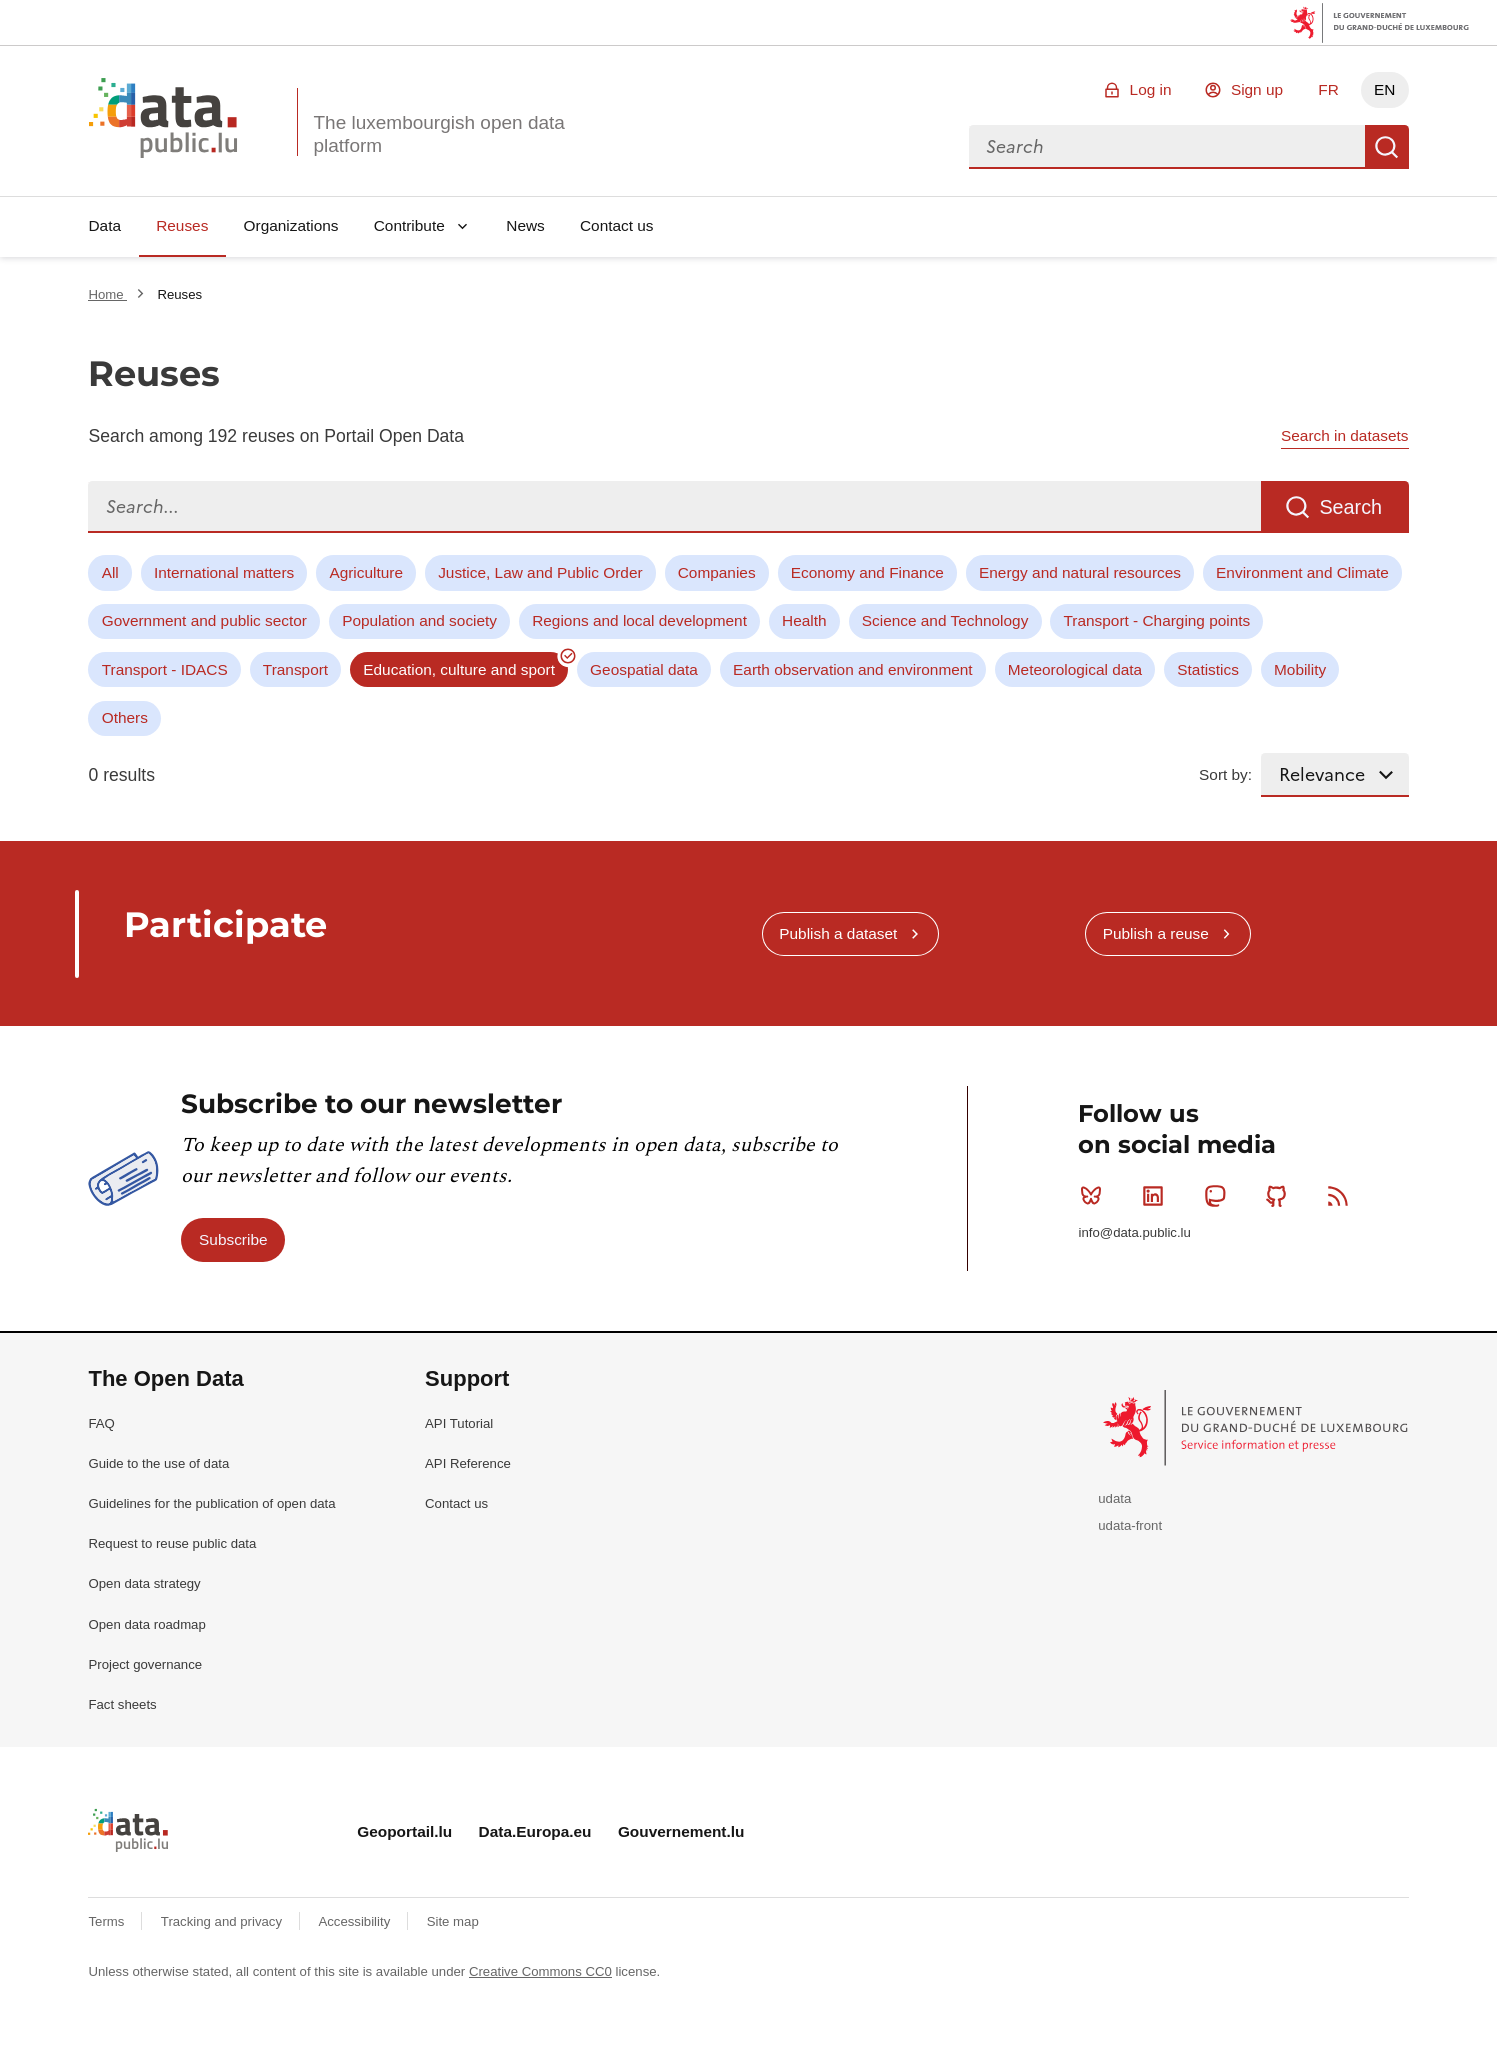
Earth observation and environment (853, 669)
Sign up (1257, 89)
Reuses (182, 225)
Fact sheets (122, 1704)
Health (804, 620)
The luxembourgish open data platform (438, 134)
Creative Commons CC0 (540, 1971)
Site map (453, 1921)
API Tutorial (459, 1423)
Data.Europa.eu (535, 1831)
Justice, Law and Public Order (540, 572)
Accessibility (355, 1921)
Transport (295, 669)
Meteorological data (1075, 669)
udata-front (1130, 1525)
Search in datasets (1344, 435)
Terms (108, 1921)
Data (104, 225)
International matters (224, 572)
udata (1114, 1498)
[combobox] (1167, 147)
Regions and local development (639, 620)
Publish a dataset (838, 933)
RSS (1342, 1196)
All (110, 572)
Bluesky (1095, 1196)
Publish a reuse (1156, 933)
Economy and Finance (867, 572)
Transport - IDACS (165, 669)
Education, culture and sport (459, 669)
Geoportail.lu (404, 1831)
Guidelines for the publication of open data (211, 1503)
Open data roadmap (146, 1624)
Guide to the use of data (158, 1463)
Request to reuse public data (172, 1543)
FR (1328, 89)
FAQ (101, 1423)
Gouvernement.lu (681, 1831)
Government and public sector (204, 620)
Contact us (617, 225)
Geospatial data (644, 669)
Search (1387, 147)
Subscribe (233, 1239)
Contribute (409, 225)
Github (1280, 1196)
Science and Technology (945, 620)
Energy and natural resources (1080, 572)
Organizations (291, 225)
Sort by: (1225, 774)
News (525, 225)
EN (1384, 89)
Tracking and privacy (223, 1921)
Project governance (145, 1664)
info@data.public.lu (1134, 1232)
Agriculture (366, 572)
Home (107, 294)
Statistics (1208, 669)
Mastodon (1219, 1196)
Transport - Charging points (1157, 620)
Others (125, 717)
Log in (1151, 89)
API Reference (468, 1463)
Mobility (1300, 669)
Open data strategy (144, 1583)
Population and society (419, 620)
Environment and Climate (1302, 572)
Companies (717, 572)
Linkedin (1157, 1196)
